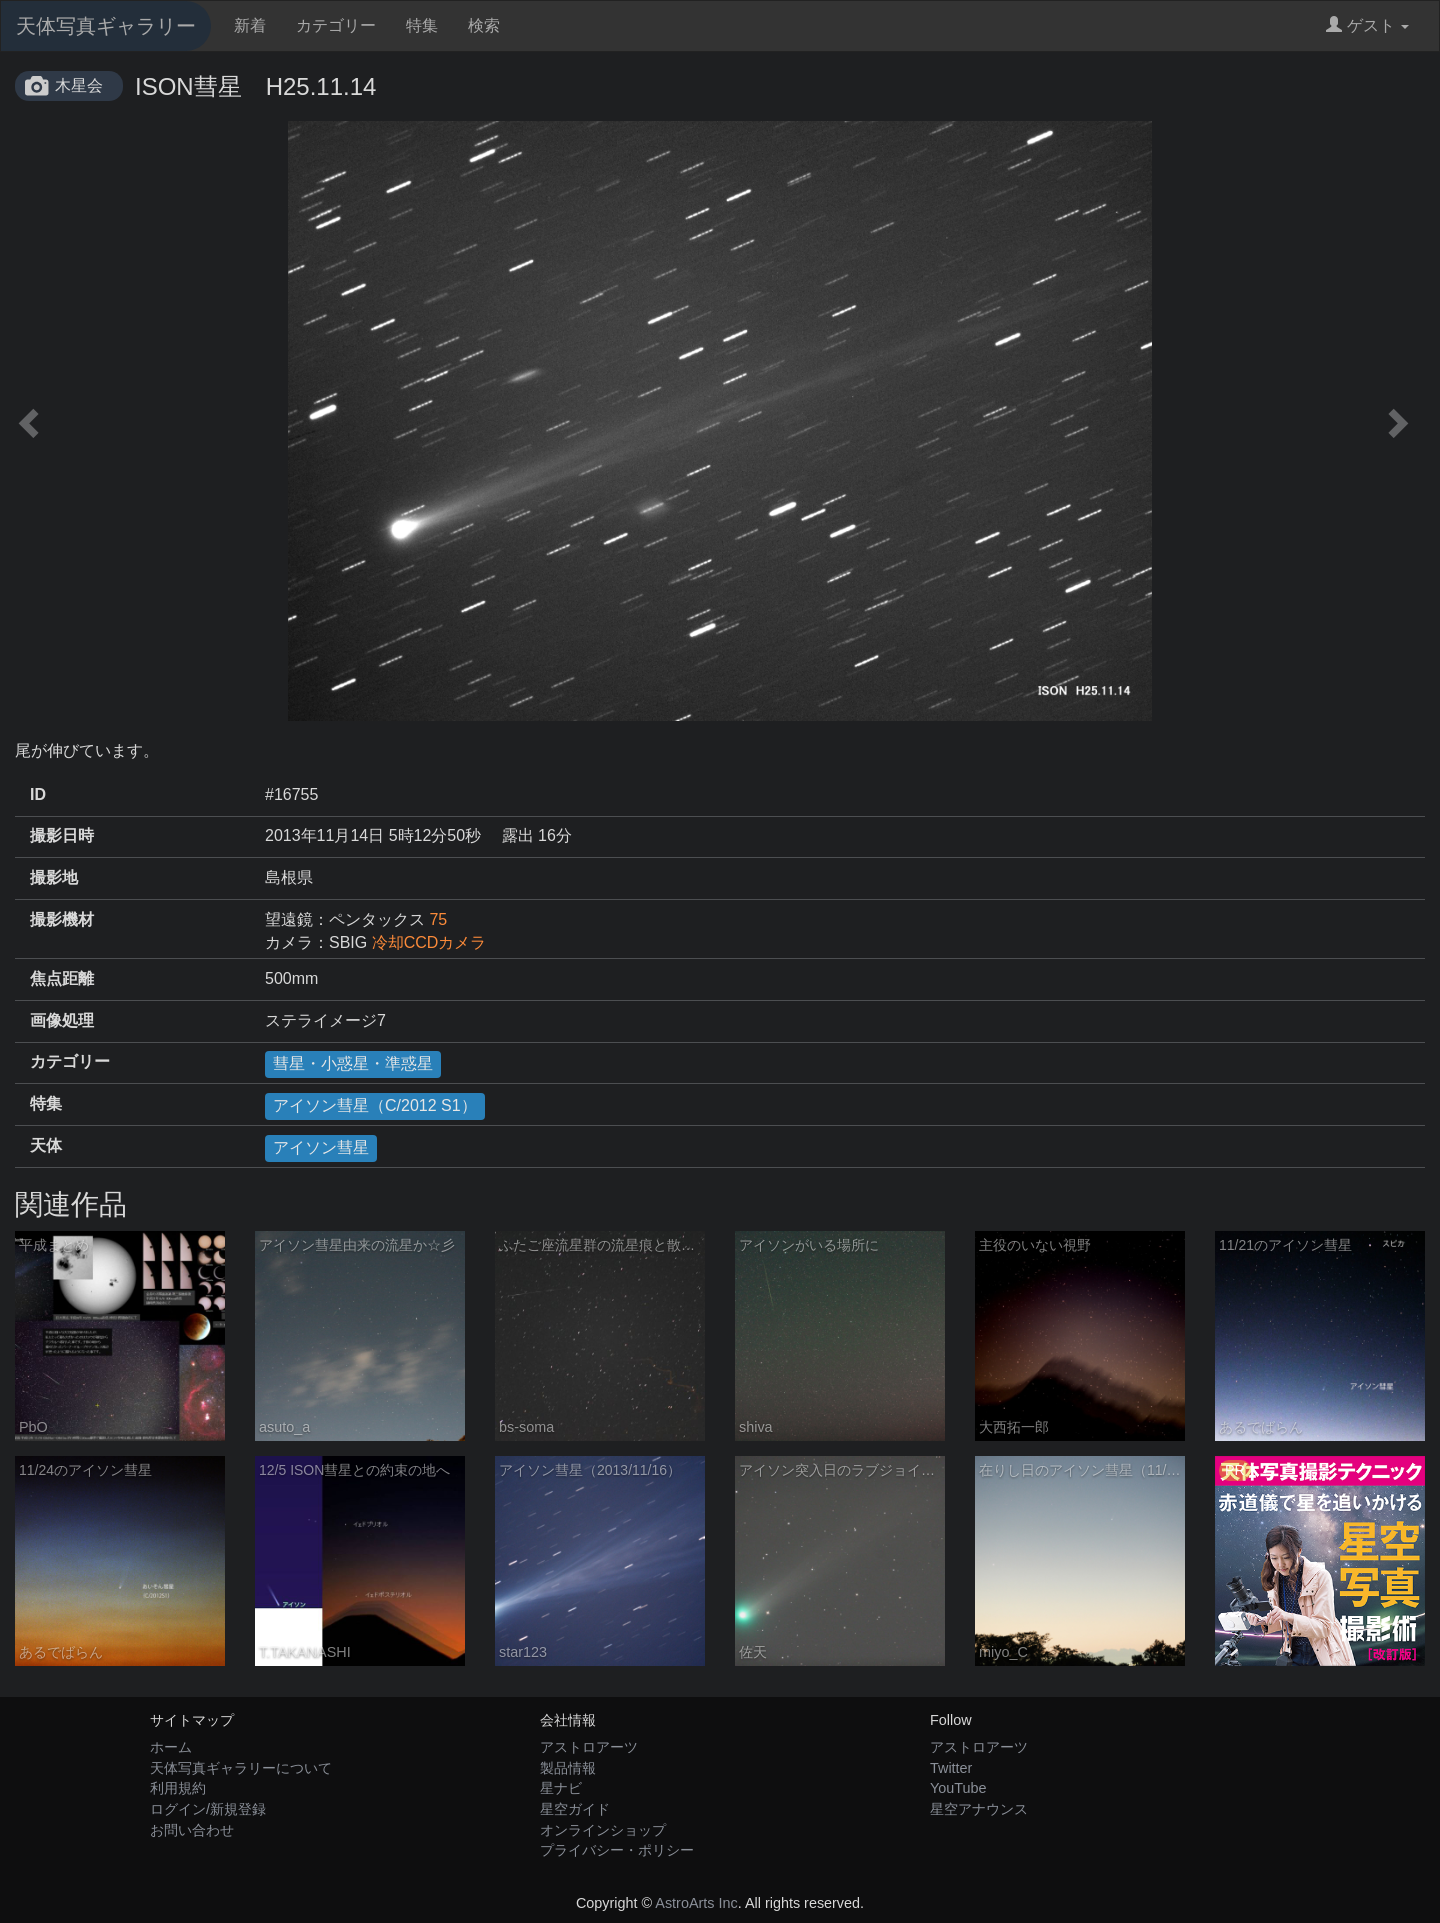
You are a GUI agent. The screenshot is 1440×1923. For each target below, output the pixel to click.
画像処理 (62, 1020)
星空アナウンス (979, 1809)
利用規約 (178, 1788)
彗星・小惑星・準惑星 (353, 1063)
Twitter (951, 1768)
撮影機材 (62, 919)
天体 (46, 1145)
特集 (422, 25)
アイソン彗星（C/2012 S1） (375, 1105)
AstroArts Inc (696, 1903)
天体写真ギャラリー (106, 26)
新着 (250, 25)
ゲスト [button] (1367, 25)
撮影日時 (62, 835)
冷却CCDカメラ (429, 942)
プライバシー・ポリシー (617, 1850)
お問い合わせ (192, 1830)
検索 (484, 25)
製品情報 (568, 1768)
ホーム (171, 1747)
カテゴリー (336, 25)
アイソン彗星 (321, 1147)
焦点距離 (62, 978)
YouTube (958, 1788)
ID (38, 794)
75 (438, 919)
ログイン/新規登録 (208, 1809)
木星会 (79, 85)
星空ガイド (575, 1809)
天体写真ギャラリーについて (241, 1768)
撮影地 (54, 877)
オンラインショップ (603, 1830)
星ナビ (561, 1788)
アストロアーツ (589, 1747)
